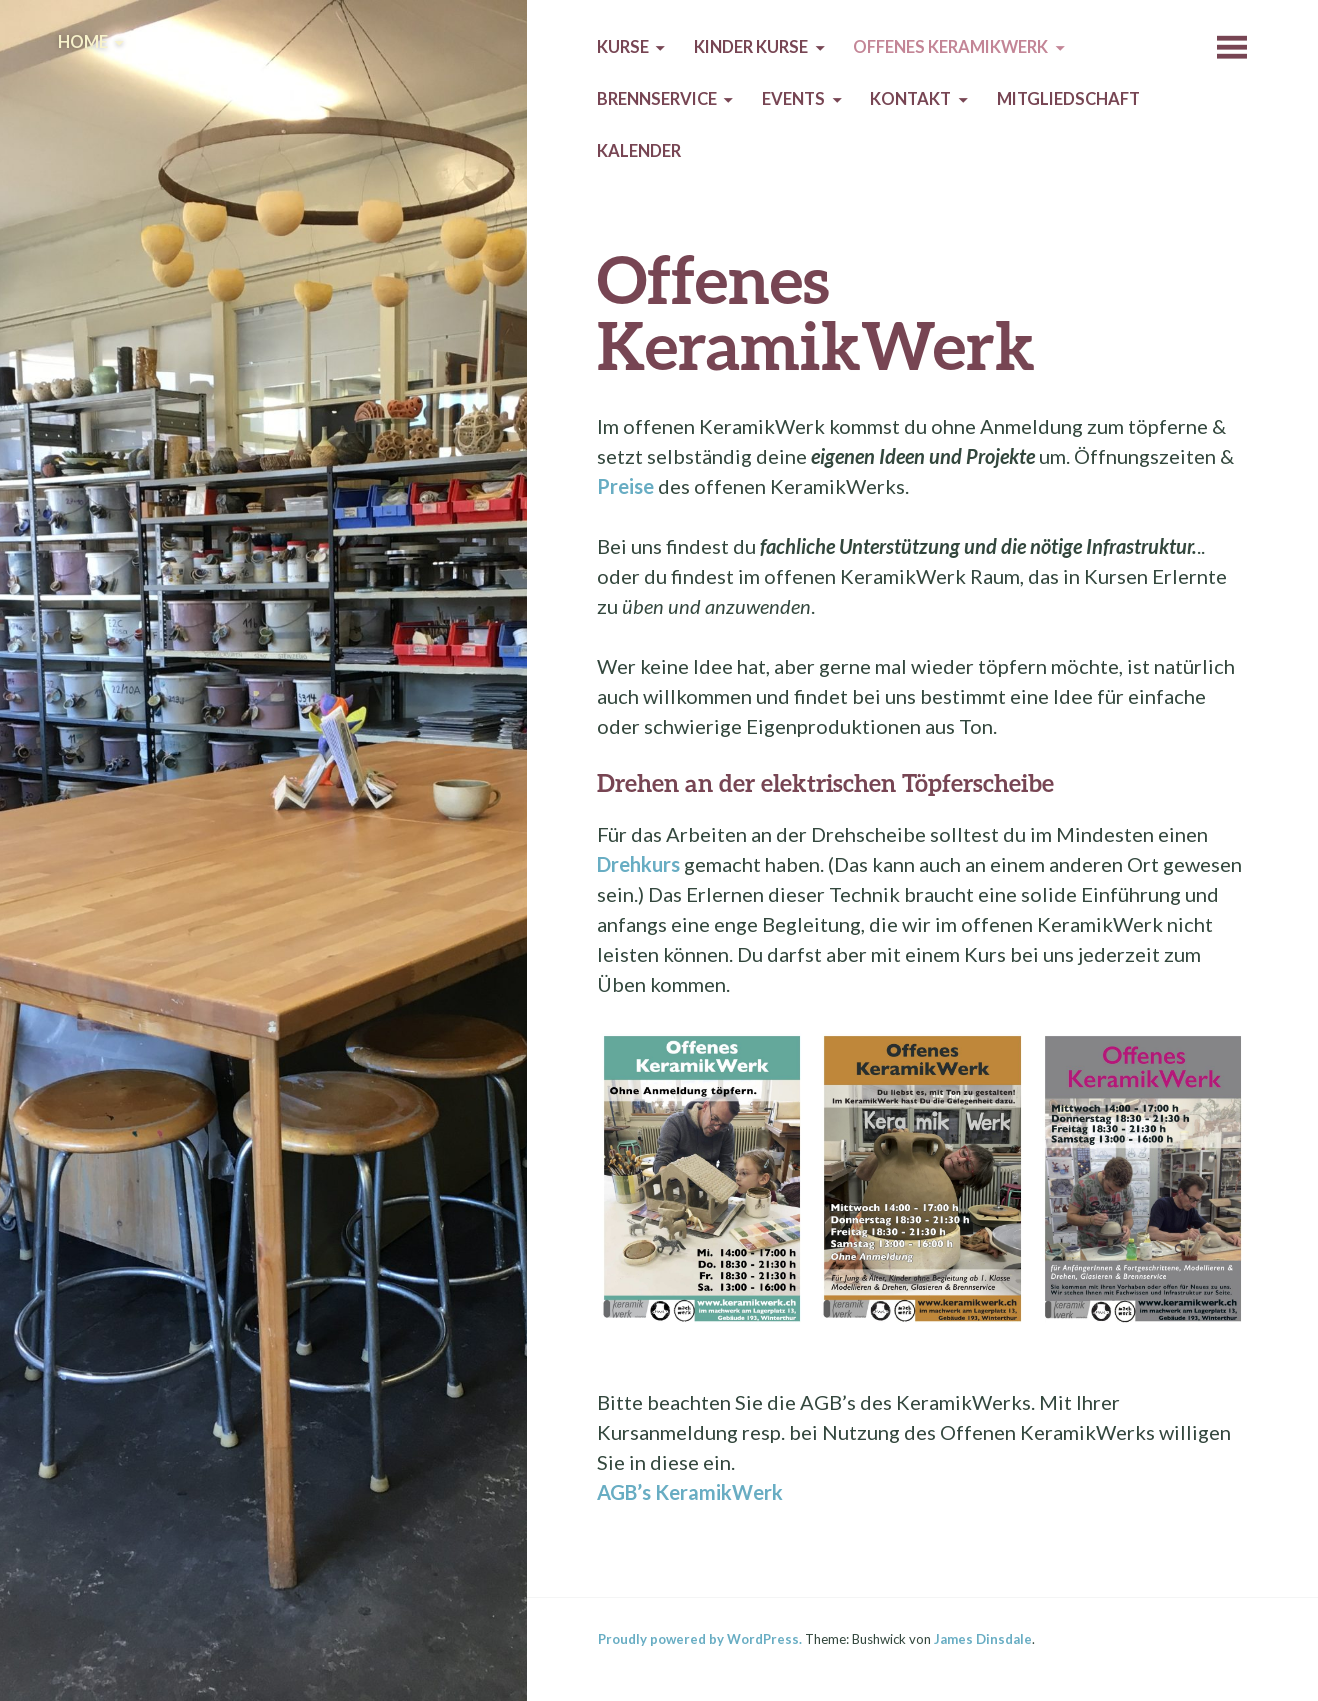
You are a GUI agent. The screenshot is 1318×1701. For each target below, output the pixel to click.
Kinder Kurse (751, 47)
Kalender (639, 151)
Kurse (623, 47)
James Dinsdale (983, 1639)
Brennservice (657, 99)
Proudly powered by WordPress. (700, 1639)
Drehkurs (638, 864)
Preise (625, 486)
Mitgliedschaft (1068, 99)
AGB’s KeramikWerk (690, 1492)
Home (83, 42)
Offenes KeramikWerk (950, 47)
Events (793, 99)
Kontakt (910, 99)
